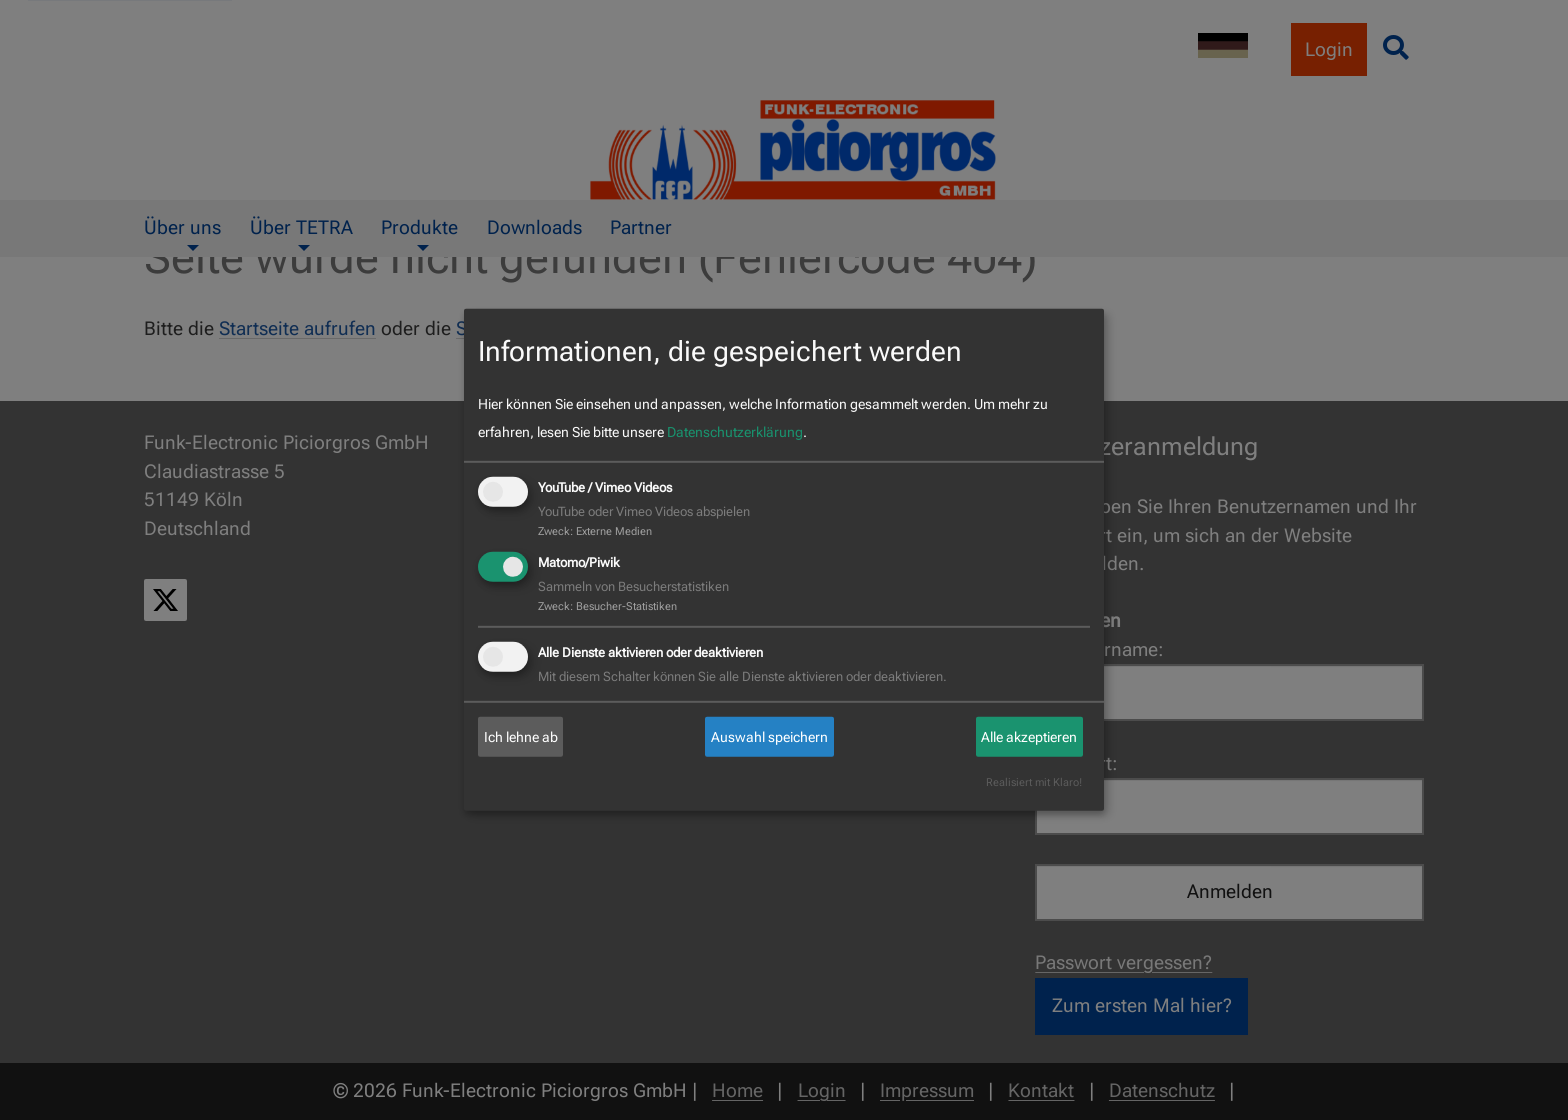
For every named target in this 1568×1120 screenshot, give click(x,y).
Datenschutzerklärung (735, 432)
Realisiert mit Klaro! (1034, 782)
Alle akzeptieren (1029, 737)
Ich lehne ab (521, 737)
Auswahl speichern (769, 737)
